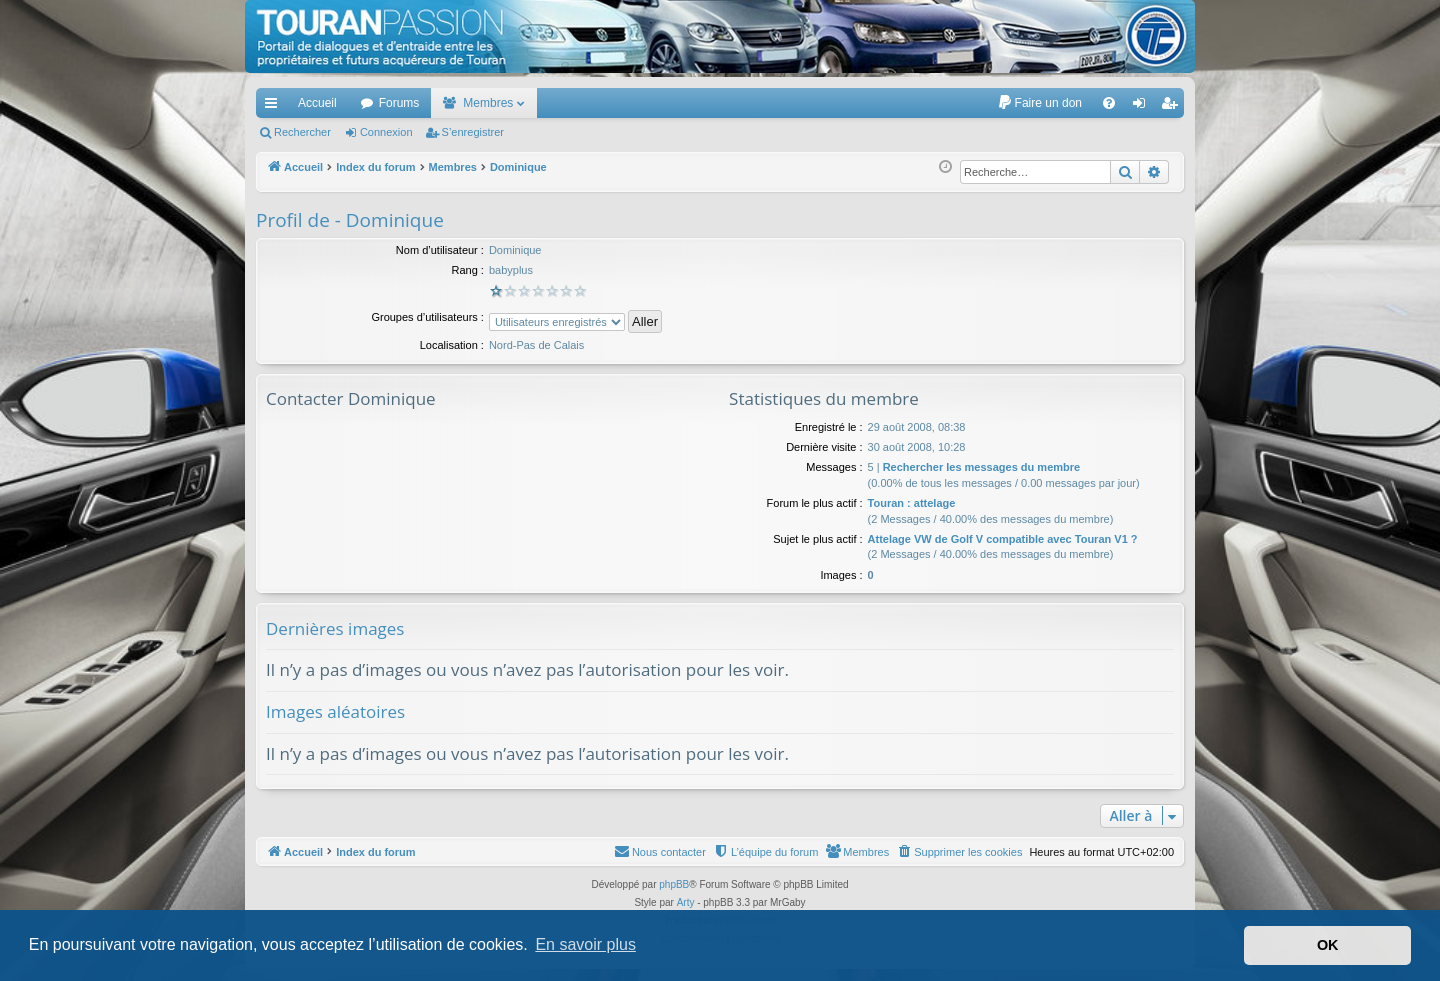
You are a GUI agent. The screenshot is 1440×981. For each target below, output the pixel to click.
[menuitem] (1039, 103)
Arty (686, 902)
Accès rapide (275, 107)
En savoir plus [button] (585, 944)
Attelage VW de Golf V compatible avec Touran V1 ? (1003, 539)
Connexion (386, 132)
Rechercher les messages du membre (982, 467)
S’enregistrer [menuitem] (1173, 107)
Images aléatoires (335, 711)
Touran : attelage (912, 503)
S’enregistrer (473, 132)
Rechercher (302, 132)
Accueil (317, 103)
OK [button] (1328, 945)
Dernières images (335, 628)
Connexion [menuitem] (1143, 107)
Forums (399, 103)
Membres (488, 103)
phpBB (674, 884)
